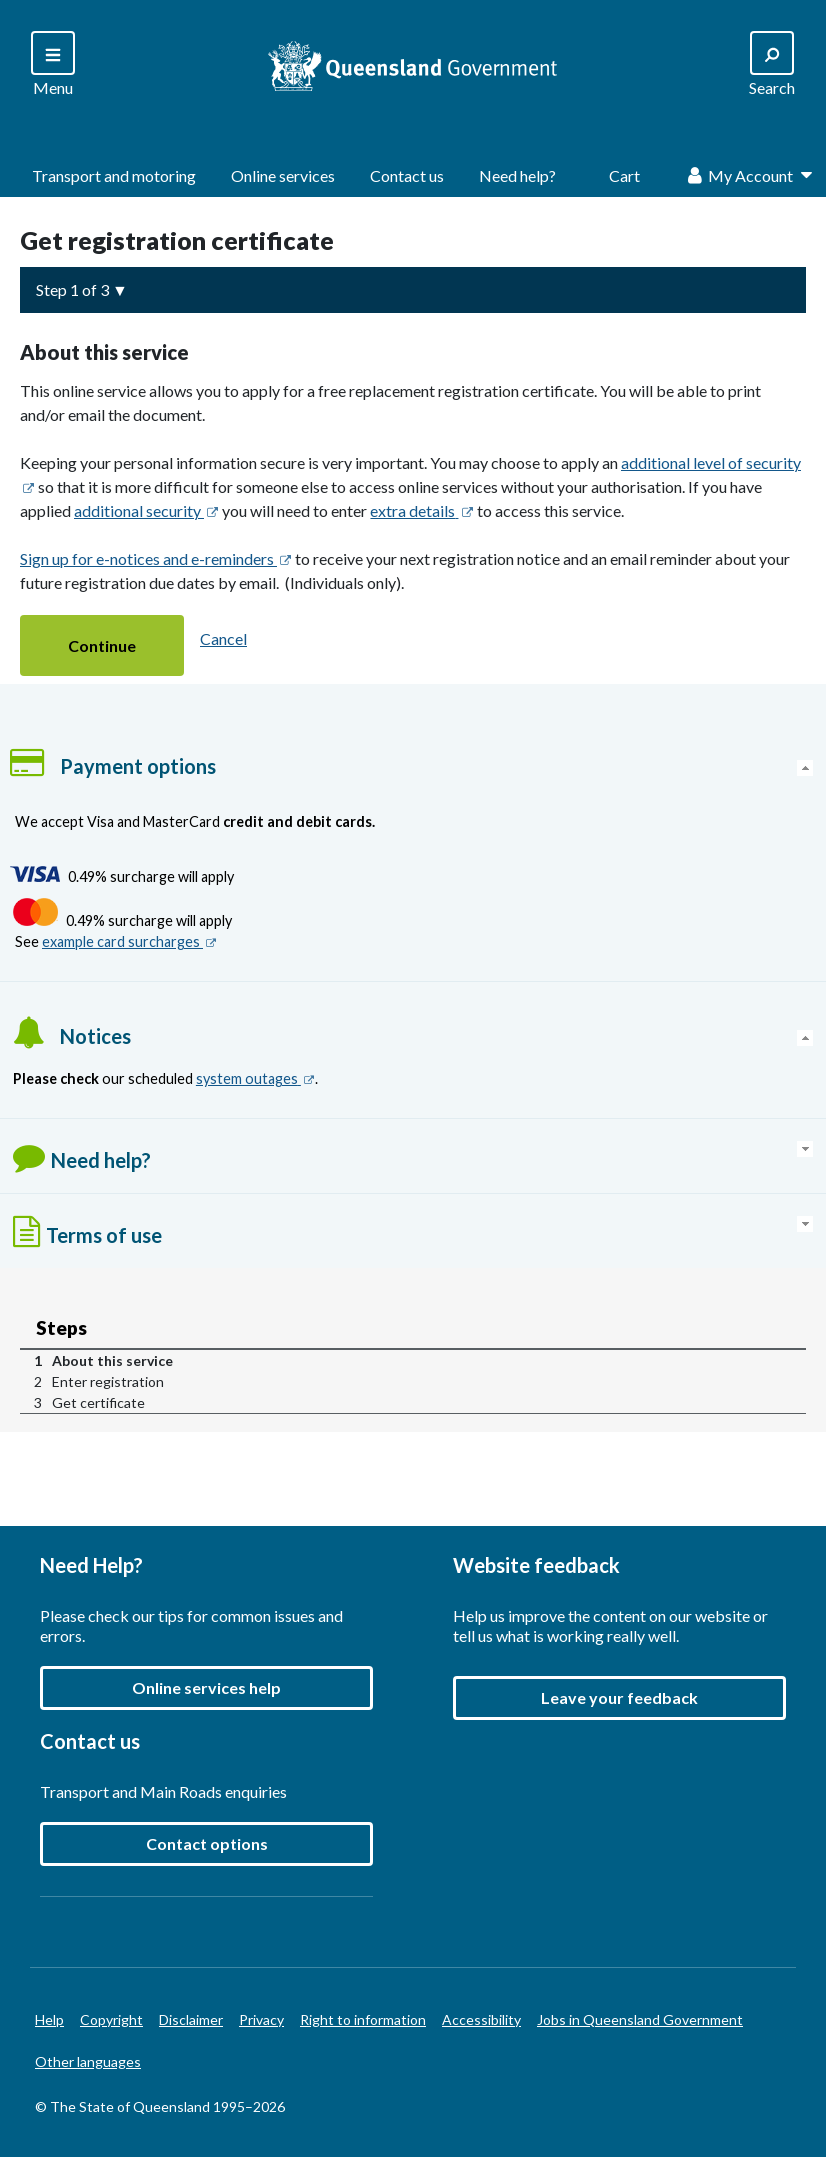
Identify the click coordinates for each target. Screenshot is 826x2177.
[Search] (53, 65)
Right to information (363, 2019)
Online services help (206, 1687)
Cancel (223, 638)
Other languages (88, 2061)
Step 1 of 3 (72, 289)
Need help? (517, 175)
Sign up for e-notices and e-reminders (156, 558)
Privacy (261, 2019)
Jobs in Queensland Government (640, 2019)
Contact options (207, 1843)
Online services (283, 175)
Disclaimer (191, 2019)
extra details (421, 510)
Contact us (407, 175)
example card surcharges (129, 941)
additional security (146, 510)
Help (49, 2019)
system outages (255, 1078)
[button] (102, 645)
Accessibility (481, 2019)
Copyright (111, 2019)
